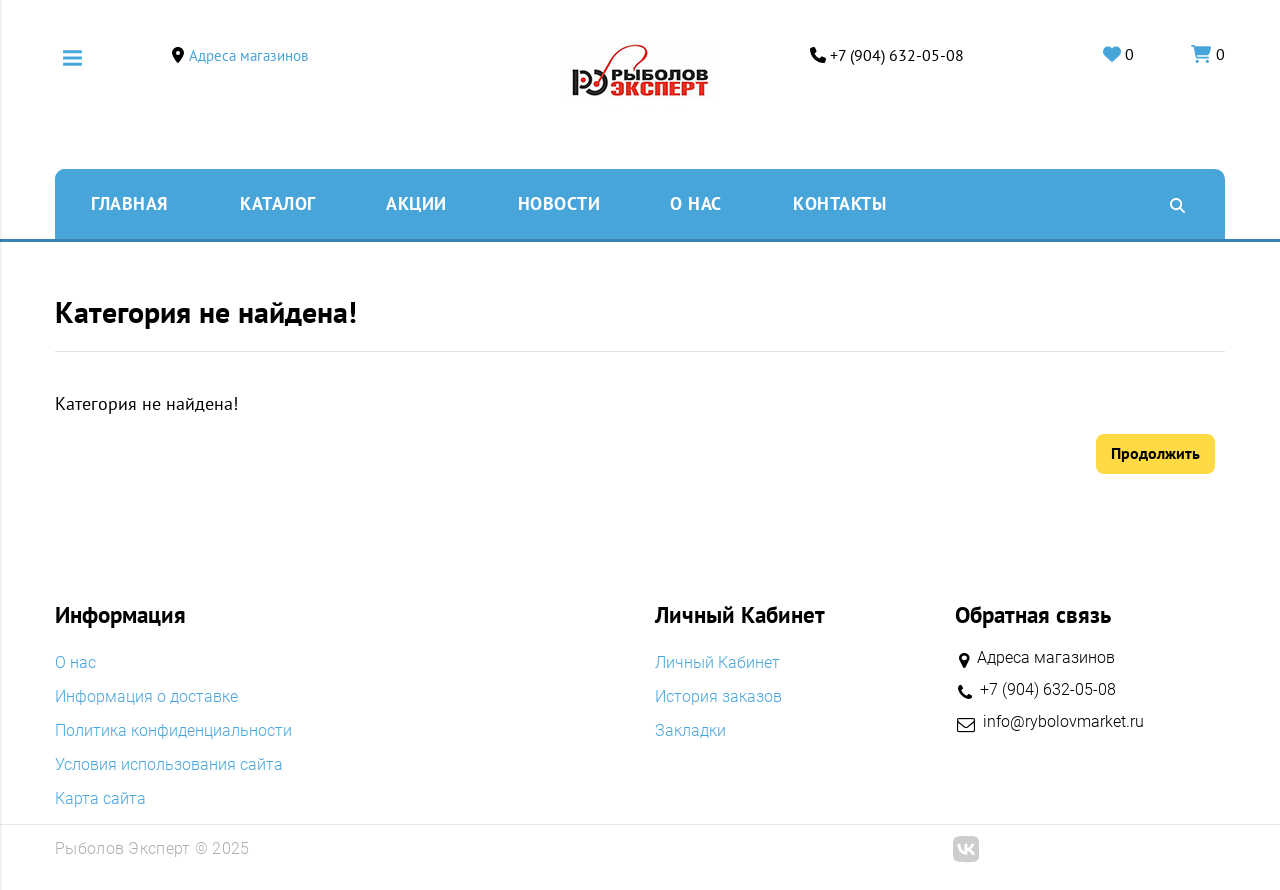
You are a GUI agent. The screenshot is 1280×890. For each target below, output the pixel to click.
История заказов (718, 697)
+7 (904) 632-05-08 (897, 55)
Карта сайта (100, 799)
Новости (559, 203)
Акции (416, 203)
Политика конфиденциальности (173, 731)
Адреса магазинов (248, 55)
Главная (129, 203)
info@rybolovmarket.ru (1063, 722)
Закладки (690, 731)
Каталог (278, 203)
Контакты (839, 203)
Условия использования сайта (169, 765)
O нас (696, 203)
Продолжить (1155, 453)
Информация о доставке (146, 697)
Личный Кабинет (717, 663)
